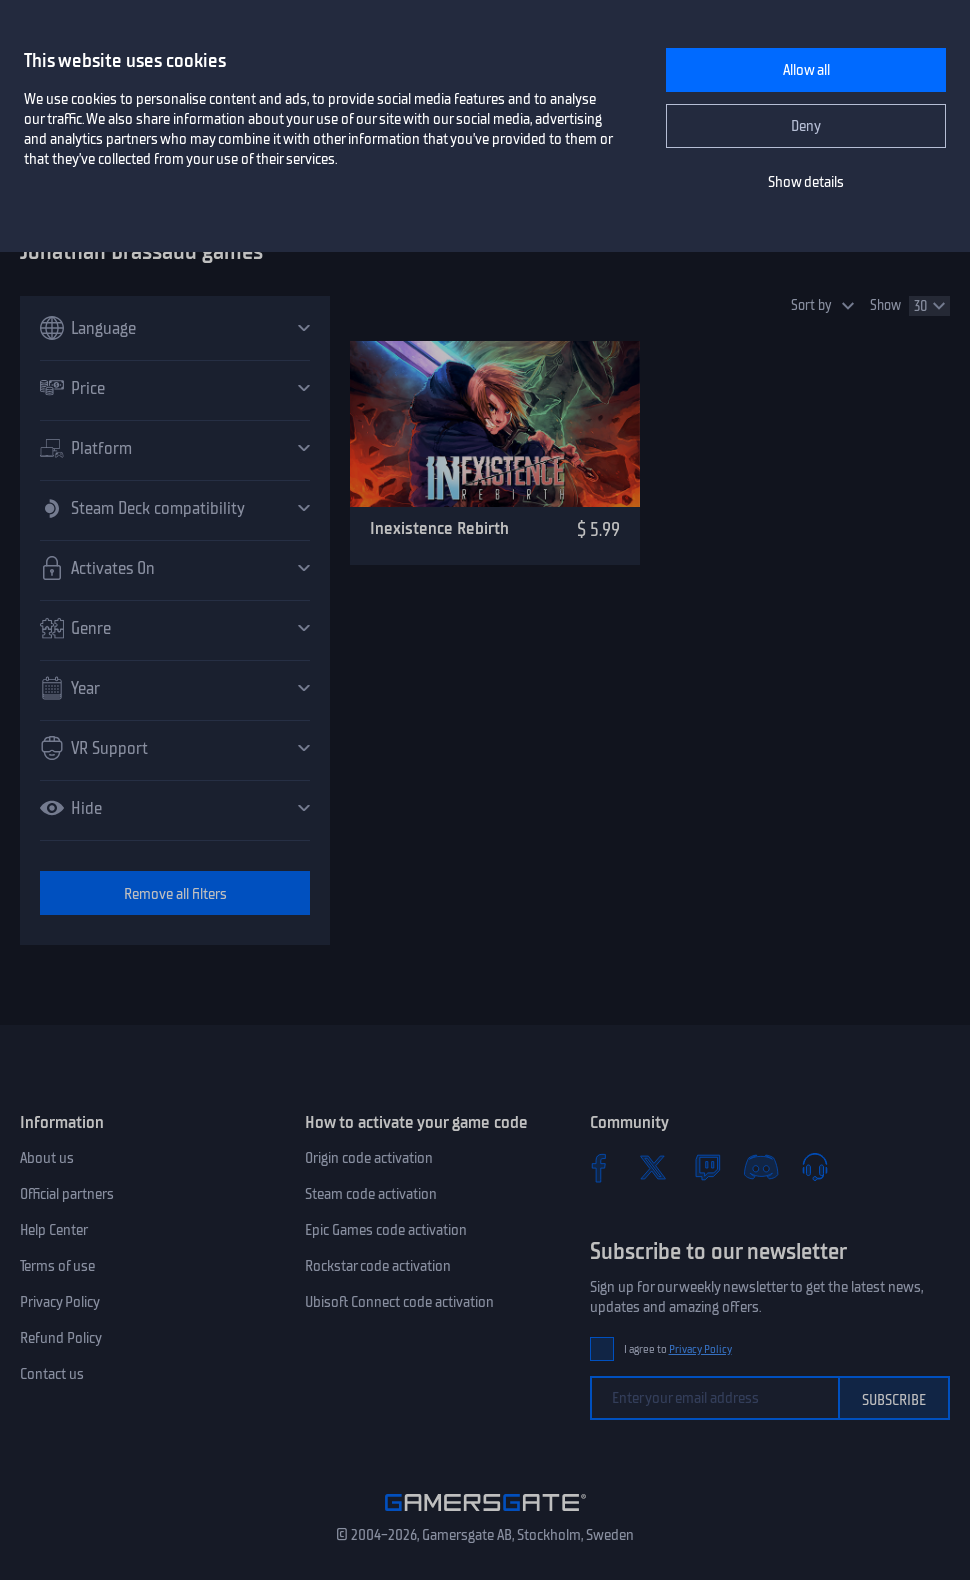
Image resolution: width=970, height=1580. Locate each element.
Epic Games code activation (386, 1230)
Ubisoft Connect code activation (399, 1302)
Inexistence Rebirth (439, 528)
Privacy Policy (60, 1302)
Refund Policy (61, 1338)
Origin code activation (369, 1158)
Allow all (806, 70)
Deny (806, 126)
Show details (806, 182)
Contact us (52, 1374)
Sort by (811, 305)
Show (885, 305)
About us (47, 1158)
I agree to (678, 1349)
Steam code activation (371, 1194)
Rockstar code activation (378, 1266)
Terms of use (57, 1266)
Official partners (67, 1194)
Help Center (54, 1230)
